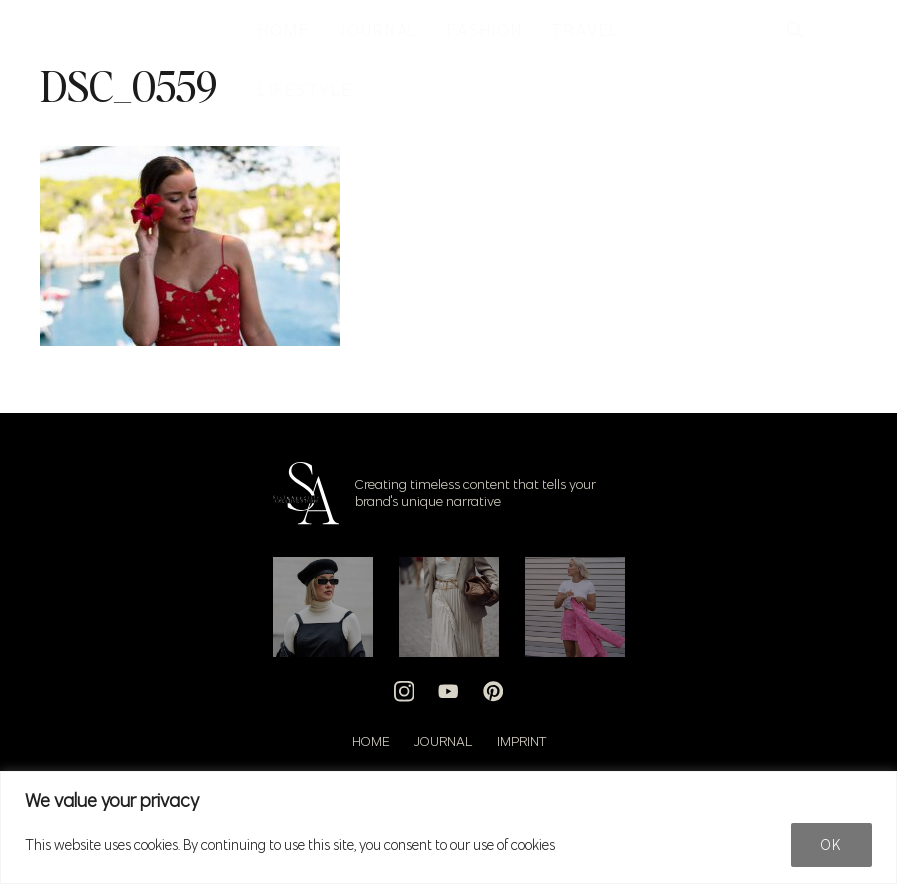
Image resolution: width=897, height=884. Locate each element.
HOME (284, 30)
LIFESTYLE (305, 90)
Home (371, 741)
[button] (795, 30)
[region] (448, 827)
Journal (443, 741)
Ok (831, 845)
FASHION (484, 30)
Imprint (521, 741)
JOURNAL (378, 30)
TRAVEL (586, 30)
